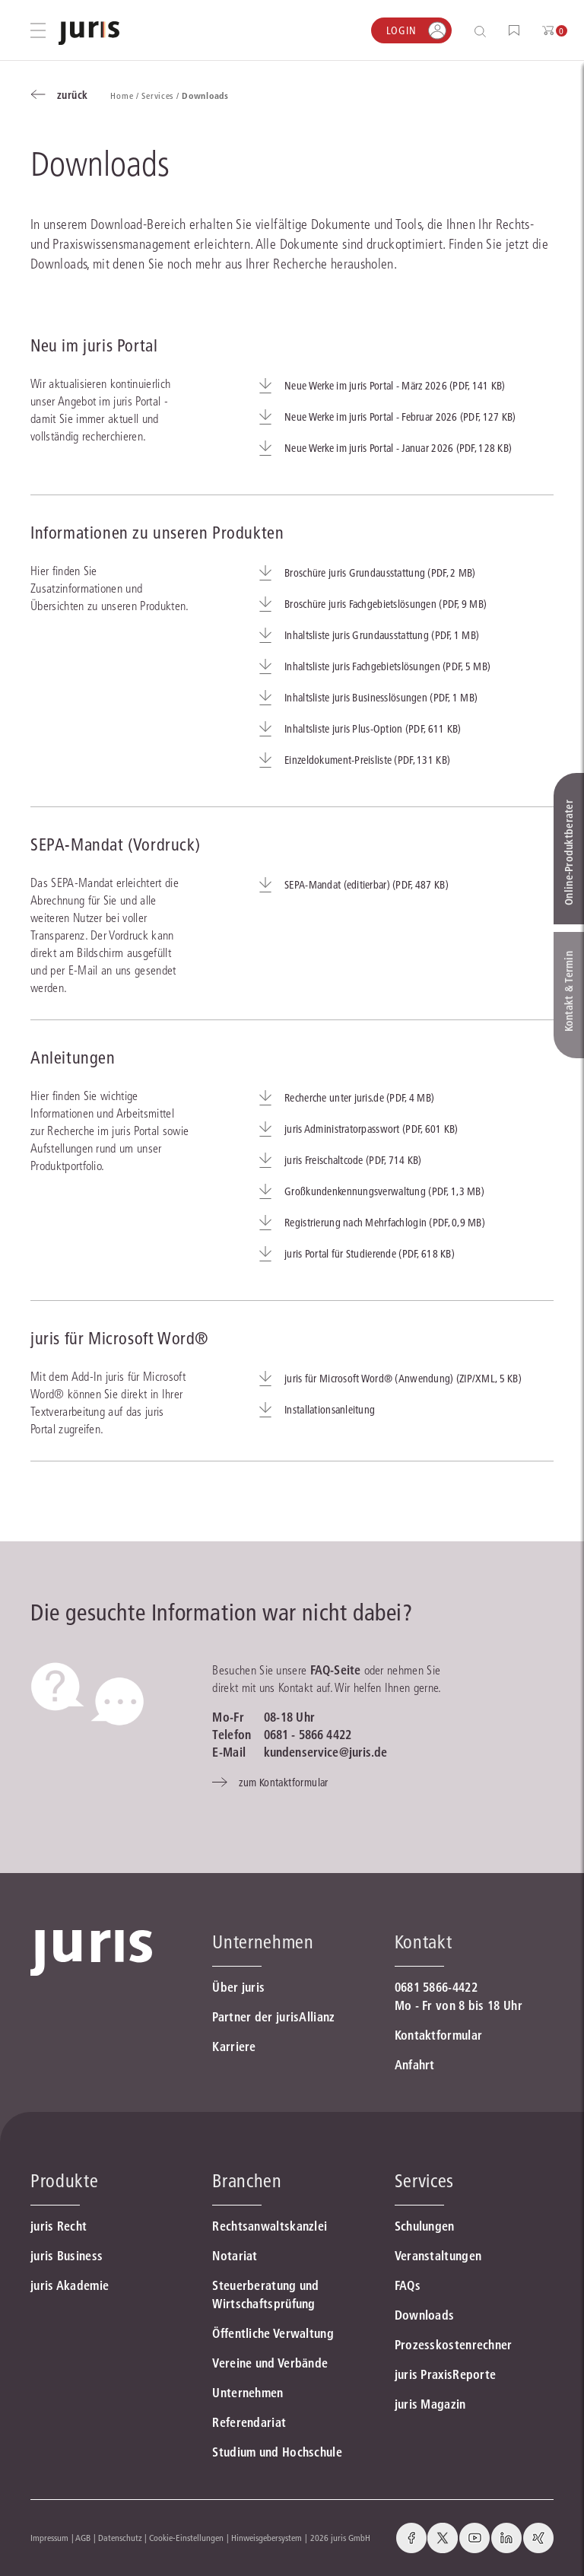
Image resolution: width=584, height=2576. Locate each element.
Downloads (425, 2315)
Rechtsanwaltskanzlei (269, 2226)
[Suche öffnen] (483, 31)
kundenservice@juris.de (326, 1752)
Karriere (234, 2046)
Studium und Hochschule (277, 2452)
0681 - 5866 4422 (308, 1734)
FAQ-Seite (335, 1670)
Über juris (238, 1987)
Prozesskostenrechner (454, 2344)
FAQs (408, 2285)
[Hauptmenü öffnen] (38, 30)
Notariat (234, 2255)
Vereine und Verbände (270, 2363)
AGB (82, 2537)
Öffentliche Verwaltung (273, 2333)
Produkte (64, 2181)
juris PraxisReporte (446, 2374)
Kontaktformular (439, 2035)
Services (424, 2181)
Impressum (49, 2537)
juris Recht (58, 2226)
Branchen (246, 2181)
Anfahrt (415, 2064)
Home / (125, 95)
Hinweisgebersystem (266, 2537)
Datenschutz (120, 2537)
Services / (161, 95)
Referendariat (249, 2422)
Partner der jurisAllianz (273, 2016)
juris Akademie (69, 2285)
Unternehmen (247, 2392)
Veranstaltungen (438, 2255)
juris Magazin (430, 2404)
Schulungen (425, 2226)
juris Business (66, 2255)
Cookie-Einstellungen (186, 2537)
